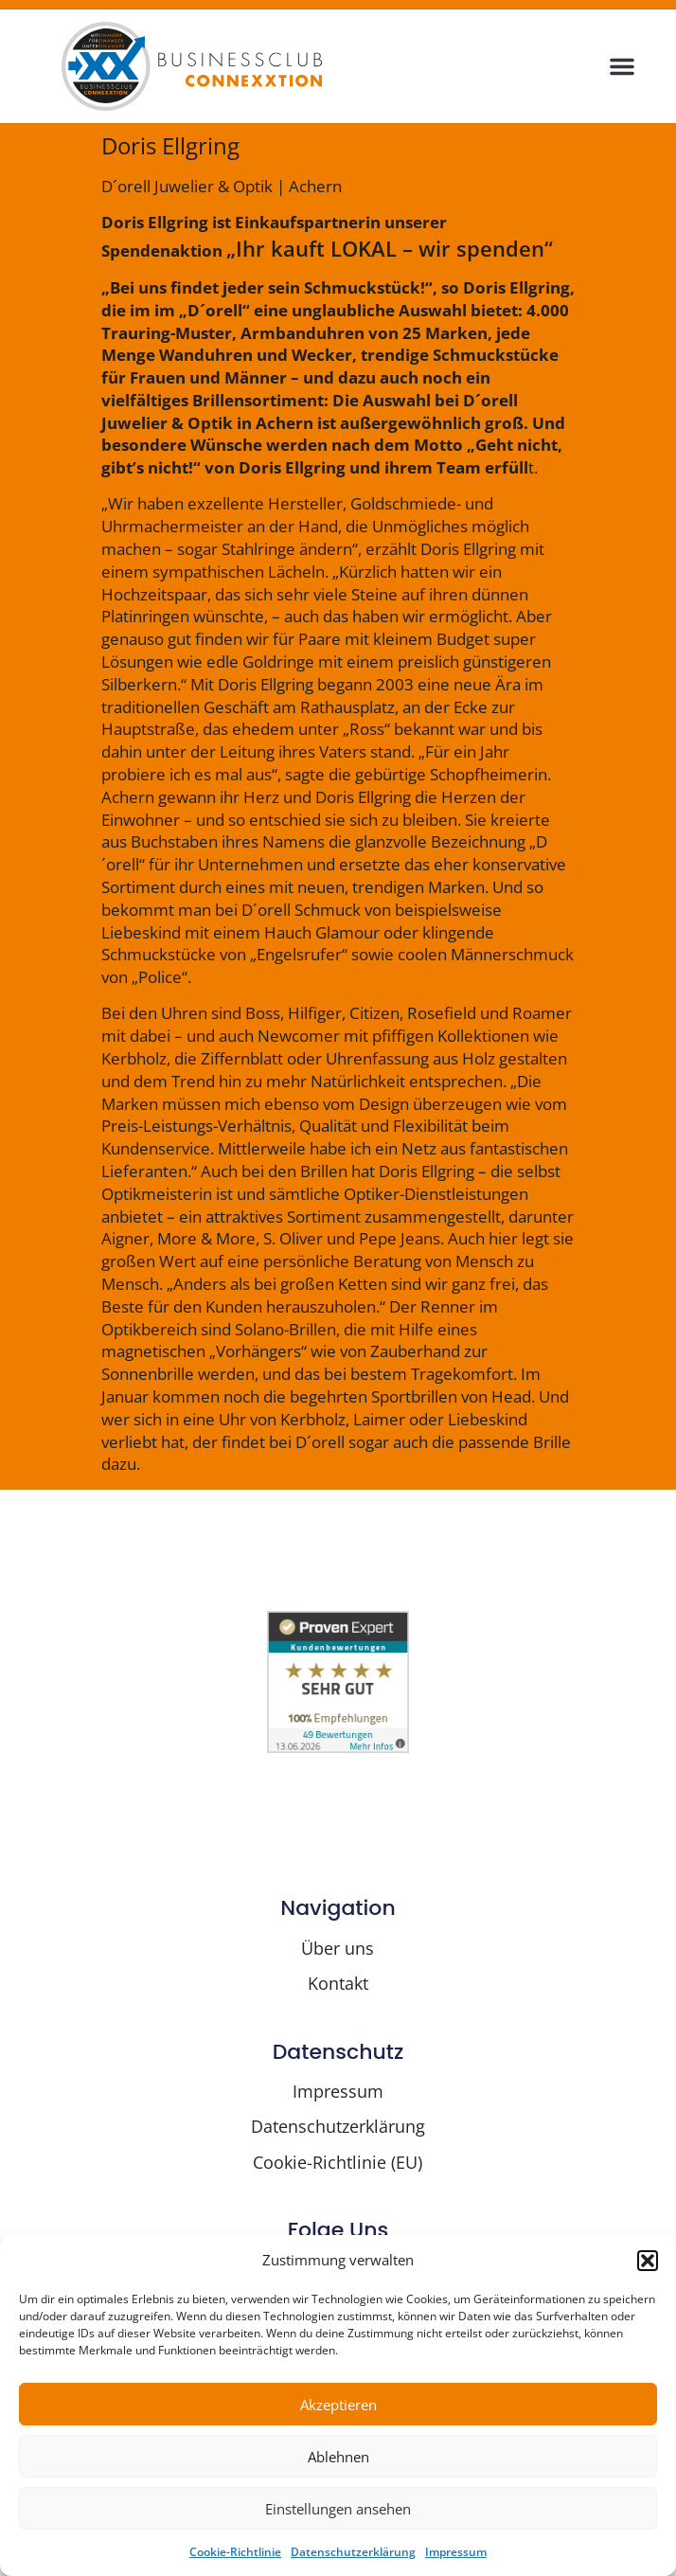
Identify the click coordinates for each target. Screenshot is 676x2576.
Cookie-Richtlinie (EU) (337, 2162)
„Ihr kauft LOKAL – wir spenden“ (389, 248)
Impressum (456, 2552)
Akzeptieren (338, 2404)
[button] (647, 2260)
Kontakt (338, 1983)
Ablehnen (338, 2456)
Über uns (337, 1948)
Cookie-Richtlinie (235, 2552)
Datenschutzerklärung (353, 2552)
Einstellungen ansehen (338, 2508)
